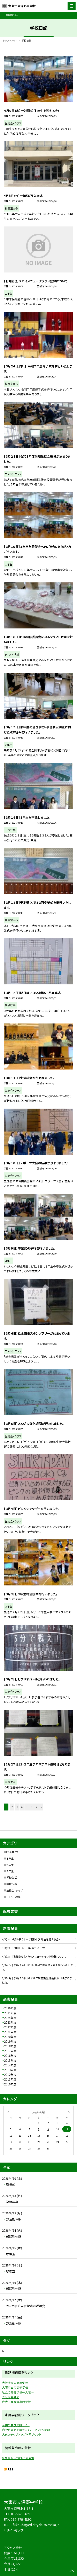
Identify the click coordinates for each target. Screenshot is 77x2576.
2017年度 (10, 2051)
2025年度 (10, 2013)
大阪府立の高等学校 (15, 2383)
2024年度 (10, 2018)
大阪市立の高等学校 (15, 2387)
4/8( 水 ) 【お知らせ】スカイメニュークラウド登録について (34, 1956)
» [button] (41, 1807)
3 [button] (17, 1807)
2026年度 (10, 2008)
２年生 (10, 1865)
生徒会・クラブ (14, 1890)
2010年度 (10, 2084)
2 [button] (12, 1807)
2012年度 (10, 2075)
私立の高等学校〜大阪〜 (18, 2392)
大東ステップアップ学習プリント (21, 2434)
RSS (10, 2469)
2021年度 (10, 2032)
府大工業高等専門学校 (16, 2402)
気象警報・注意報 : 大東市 (18, 2458)
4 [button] (22, 1807)
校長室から (12, 1852)
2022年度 (10, 2027)
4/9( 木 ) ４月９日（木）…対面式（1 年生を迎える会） (31, 1939)
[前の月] (7, 2111)
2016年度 (10, 2056)
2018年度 (10, 2046)
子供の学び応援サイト (16, 2425)
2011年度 (10, 2079)
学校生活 (11, 1877)
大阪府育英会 (10, 2397)
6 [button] (31, 1807)
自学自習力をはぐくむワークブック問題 (26, 2430)
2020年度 (10, 2037)
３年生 (10, 1871)
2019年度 (10, 2041)
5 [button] (27, 1807)
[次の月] (69, 2111)
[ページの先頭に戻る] (72, 2571)
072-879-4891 (21, 2514)
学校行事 (11, 1884)
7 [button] (36, 1807)
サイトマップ (14, 2530)
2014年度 (10, 2065)
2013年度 (10, 2070)
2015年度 (10, 2060)
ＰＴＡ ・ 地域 (13, 1897)
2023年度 (10, 2022)
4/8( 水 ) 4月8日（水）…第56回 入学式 (23, 1948)
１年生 (10, 1858)
